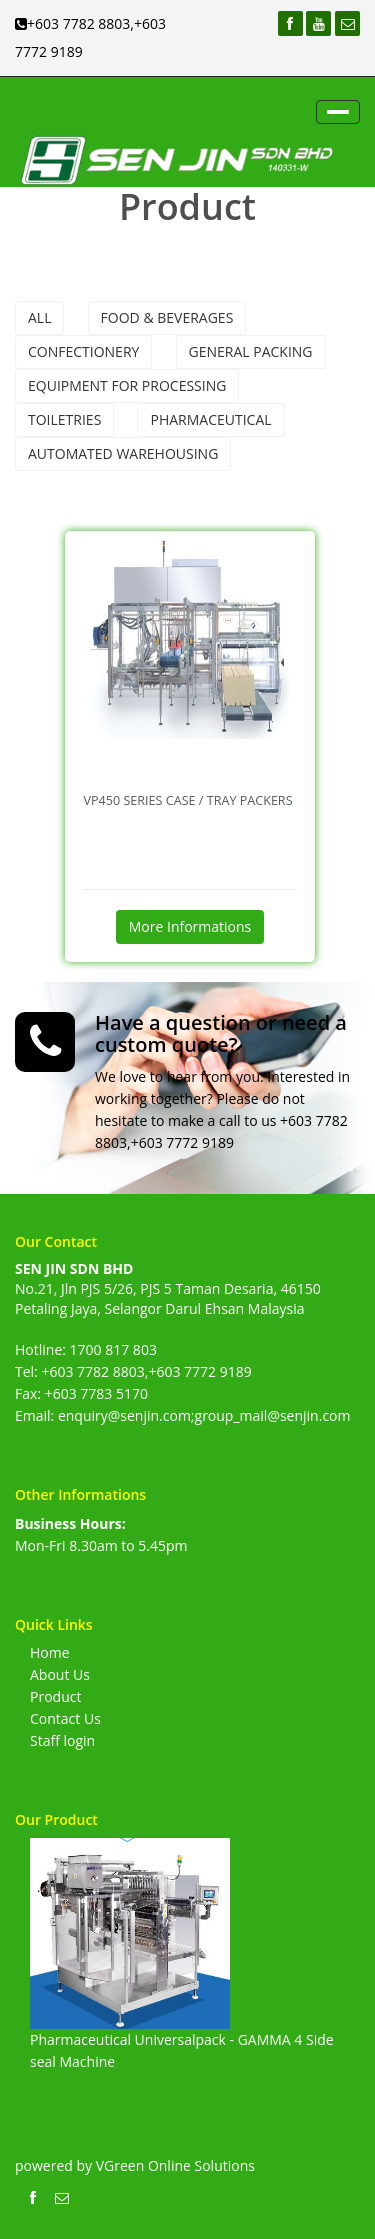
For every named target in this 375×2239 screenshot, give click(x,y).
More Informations (190, 926)
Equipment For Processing (127, 385)
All (39, 317)
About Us (60, 1674)
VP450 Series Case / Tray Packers (187, 800)
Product (55, 1696)
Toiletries (64, 419)
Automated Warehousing (123, 453)
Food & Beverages (167, 317)
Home (50, 1652)
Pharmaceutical (210, 419)
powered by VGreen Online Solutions (135, 2165)
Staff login (62, 1740)
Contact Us (65, 1718)
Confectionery (83, 351)
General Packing (251, 351)
